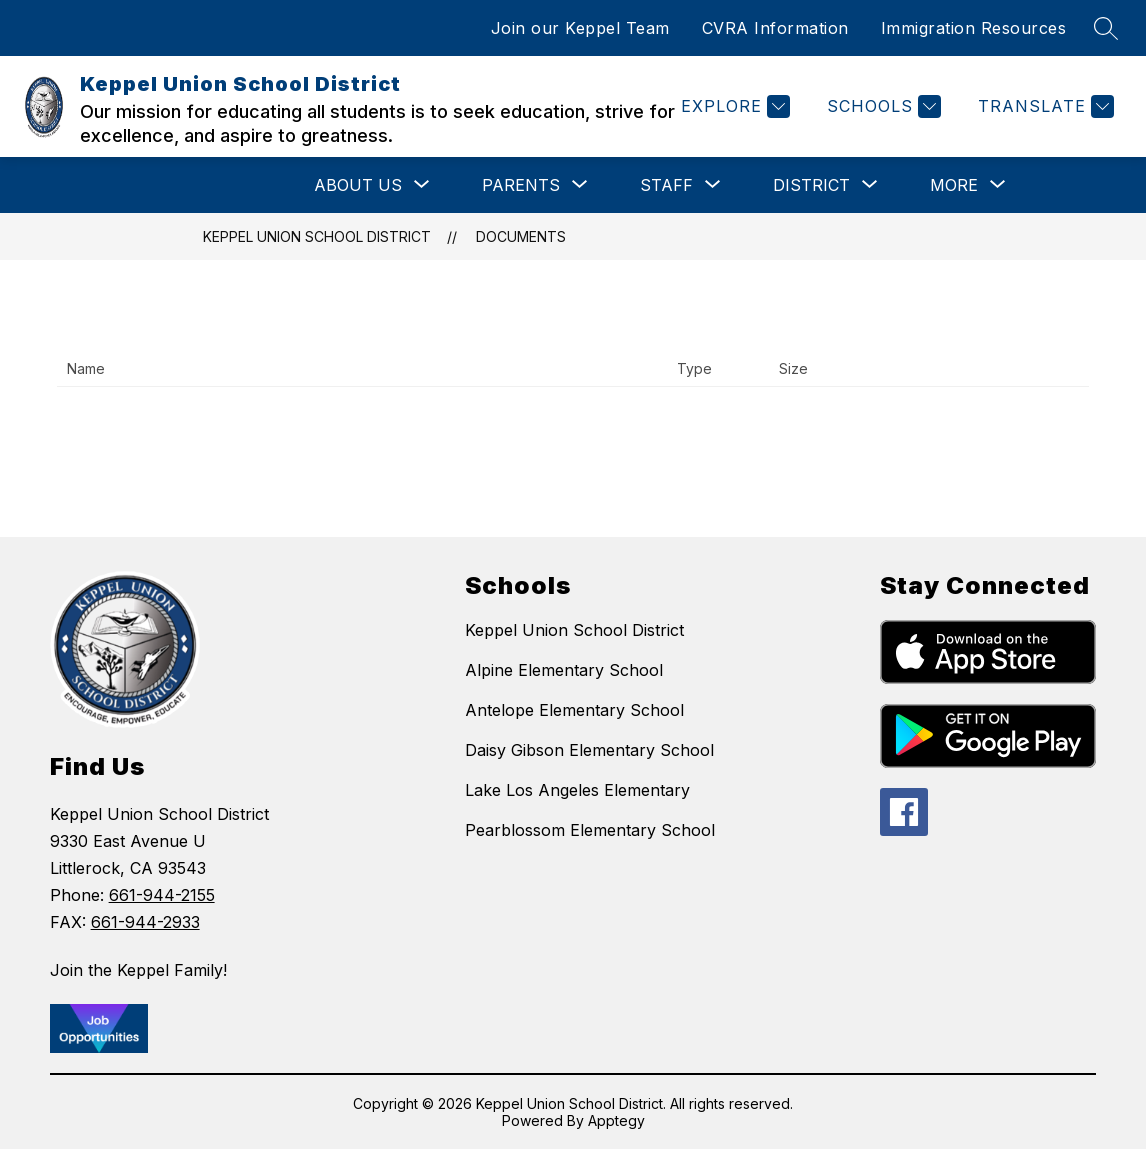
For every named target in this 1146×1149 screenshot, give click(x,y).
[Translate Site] (1043, 106)
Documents (521, 236)
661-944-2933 (145, 922)
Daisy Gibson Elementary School (589, 750)
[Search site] (1106, 28)
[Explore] (733, 106)
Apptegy (616, 1120)
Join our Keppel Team (580, 28)
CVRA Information (775, 28)
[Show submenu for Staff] (666, 185)
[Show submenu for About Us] (358, 185)
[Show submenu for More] (954, 185)
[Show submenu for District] (811, 185)
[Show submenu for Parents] (521, 185)
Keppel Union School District (317, 236)
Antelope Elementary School (574, 710)
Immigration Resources (974, 28)
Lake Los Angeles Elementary (577, 790)
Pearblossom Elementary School (590, 830)
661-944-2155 (162, 895)
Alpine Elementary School (564, 670)
